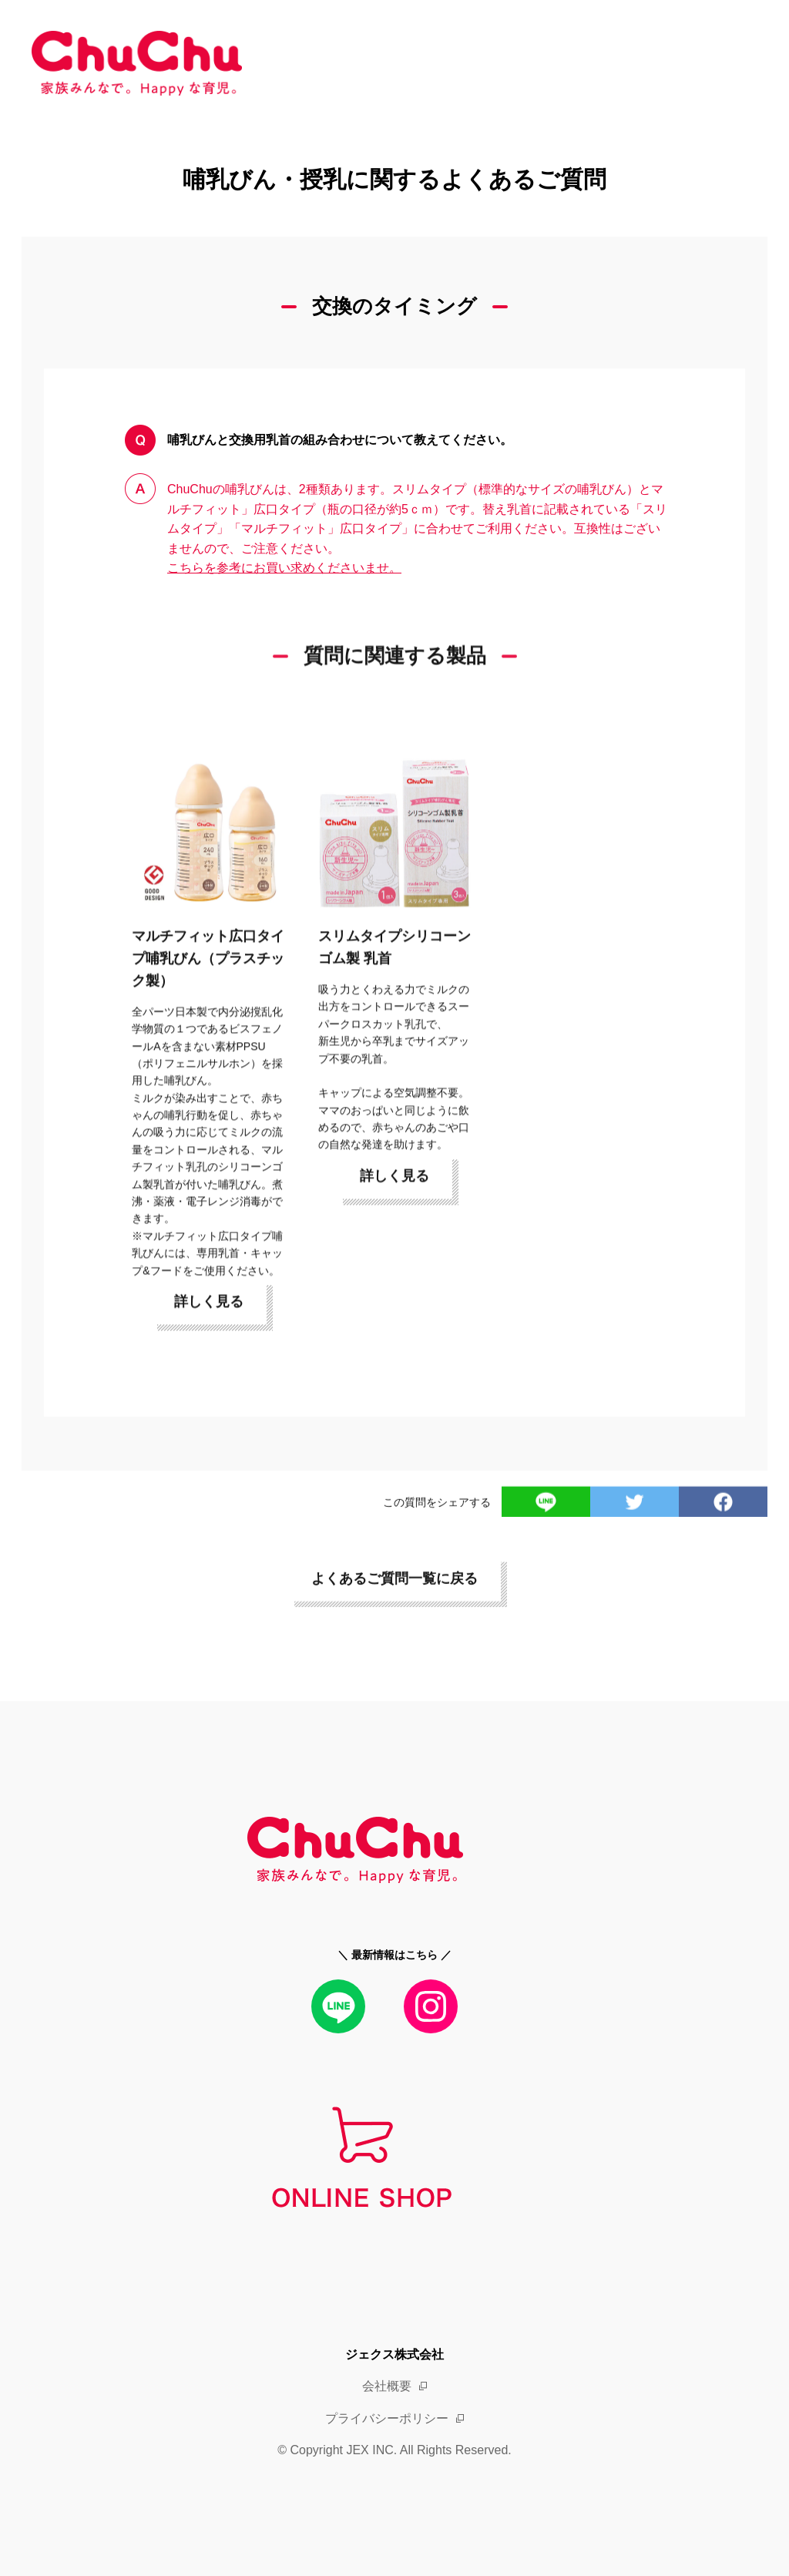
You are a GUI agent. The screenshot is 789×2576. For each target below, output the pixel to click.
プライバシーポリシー (386, 2418)
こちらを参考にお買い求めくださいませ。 (284, 567)
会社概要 (386, 2386)
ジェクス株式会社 (394, 2354)
